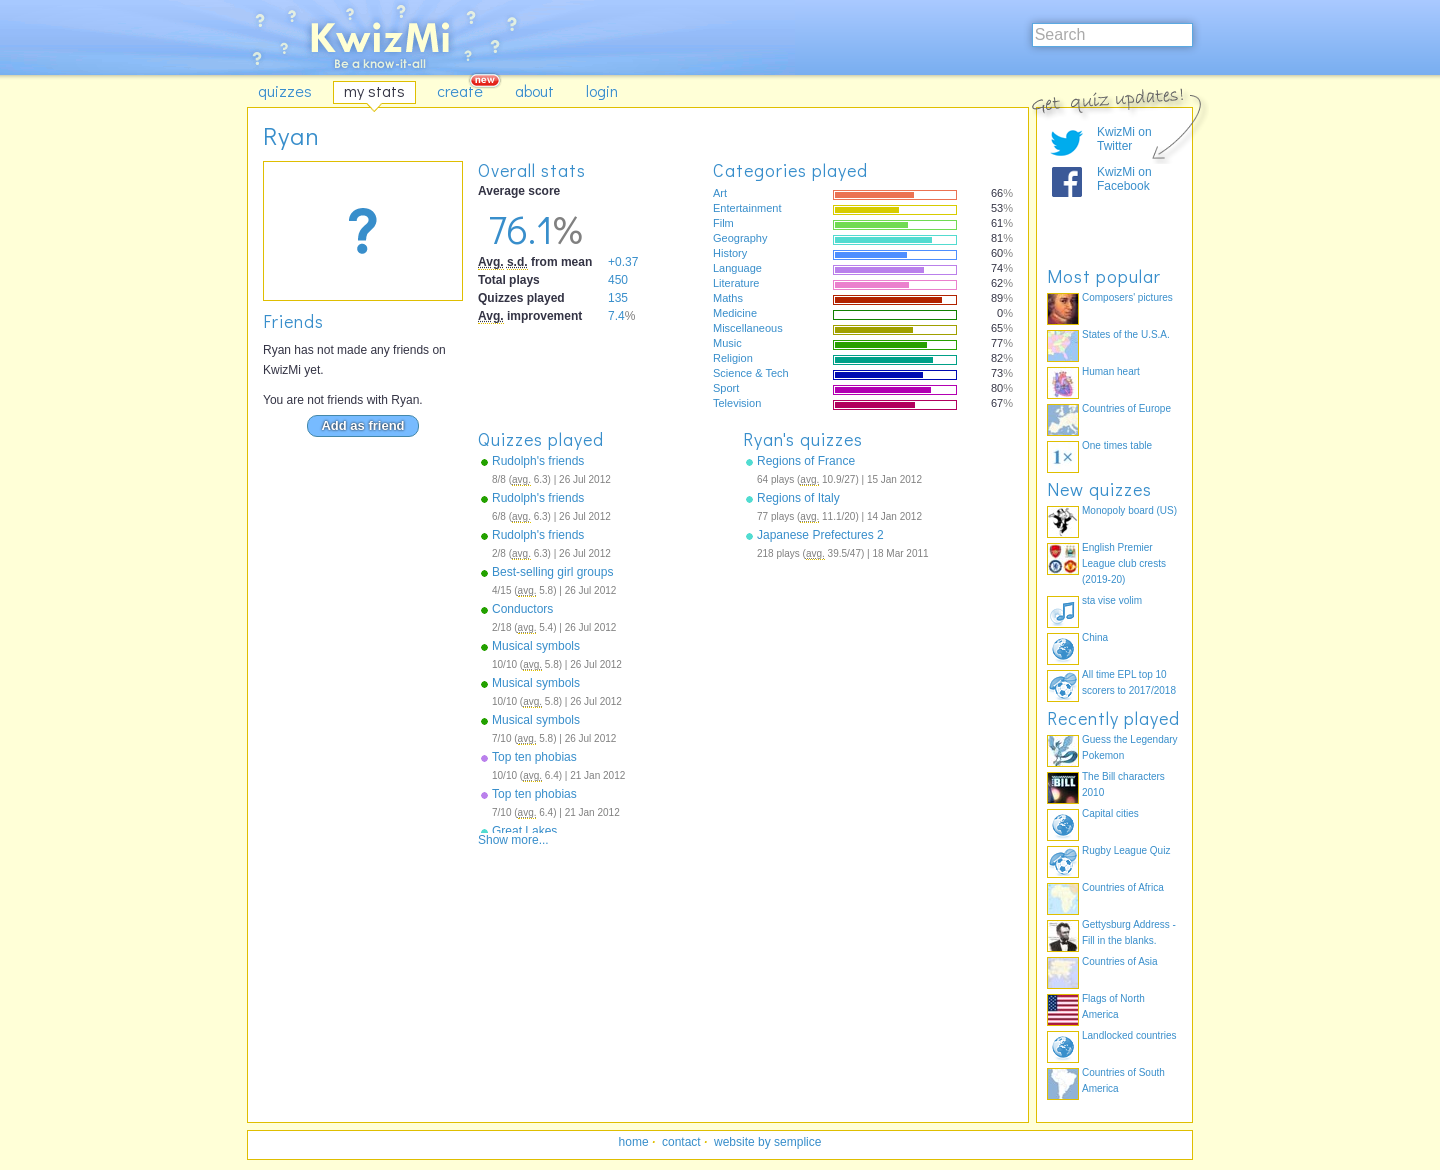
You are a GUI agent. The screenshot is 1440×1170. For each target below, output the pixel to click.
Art (720, 193)
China (1095, 637)
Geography (740, 238)
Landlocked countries (1129, 1035)
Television (737, 403)
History (730, 253)
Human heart (1111, 371)
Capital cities (1110, 813)
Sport (726, 388)
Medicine (735, 313)
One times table (1117, 445)
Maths (728, 298)
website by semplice (767, 1142)
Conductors (522, 609)
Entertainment (747, 208)
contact (681, 1142)
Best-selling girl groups (552, 572)
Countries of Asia (1120, 961)
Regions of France (806, 461)
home (634, 1142)
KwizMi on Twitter (1124, 139)
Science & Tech (751, 373)
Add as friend (362, 425)
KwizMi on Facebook (1124, 179)
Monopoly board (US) (1129, 510)
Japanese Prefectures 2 (820, 535)
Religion (733, 358)
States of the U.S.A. (1126, 334)
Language (737, 268)
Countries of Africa (1123, 887)
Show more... (513, 840)
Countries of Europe (1126, 408)
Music (727, 343)
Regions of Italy (798, 498)
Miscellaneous (748, 328)
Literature (736, 283)
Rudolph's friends (538, 461)
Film (723, 223)
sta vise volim (1112, 600)
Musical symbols (536, 646)
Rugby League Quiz (1126, 850)
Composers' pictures (1127, 297)
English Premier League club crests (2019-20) (1124, 563)
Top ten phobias (534, 757)
